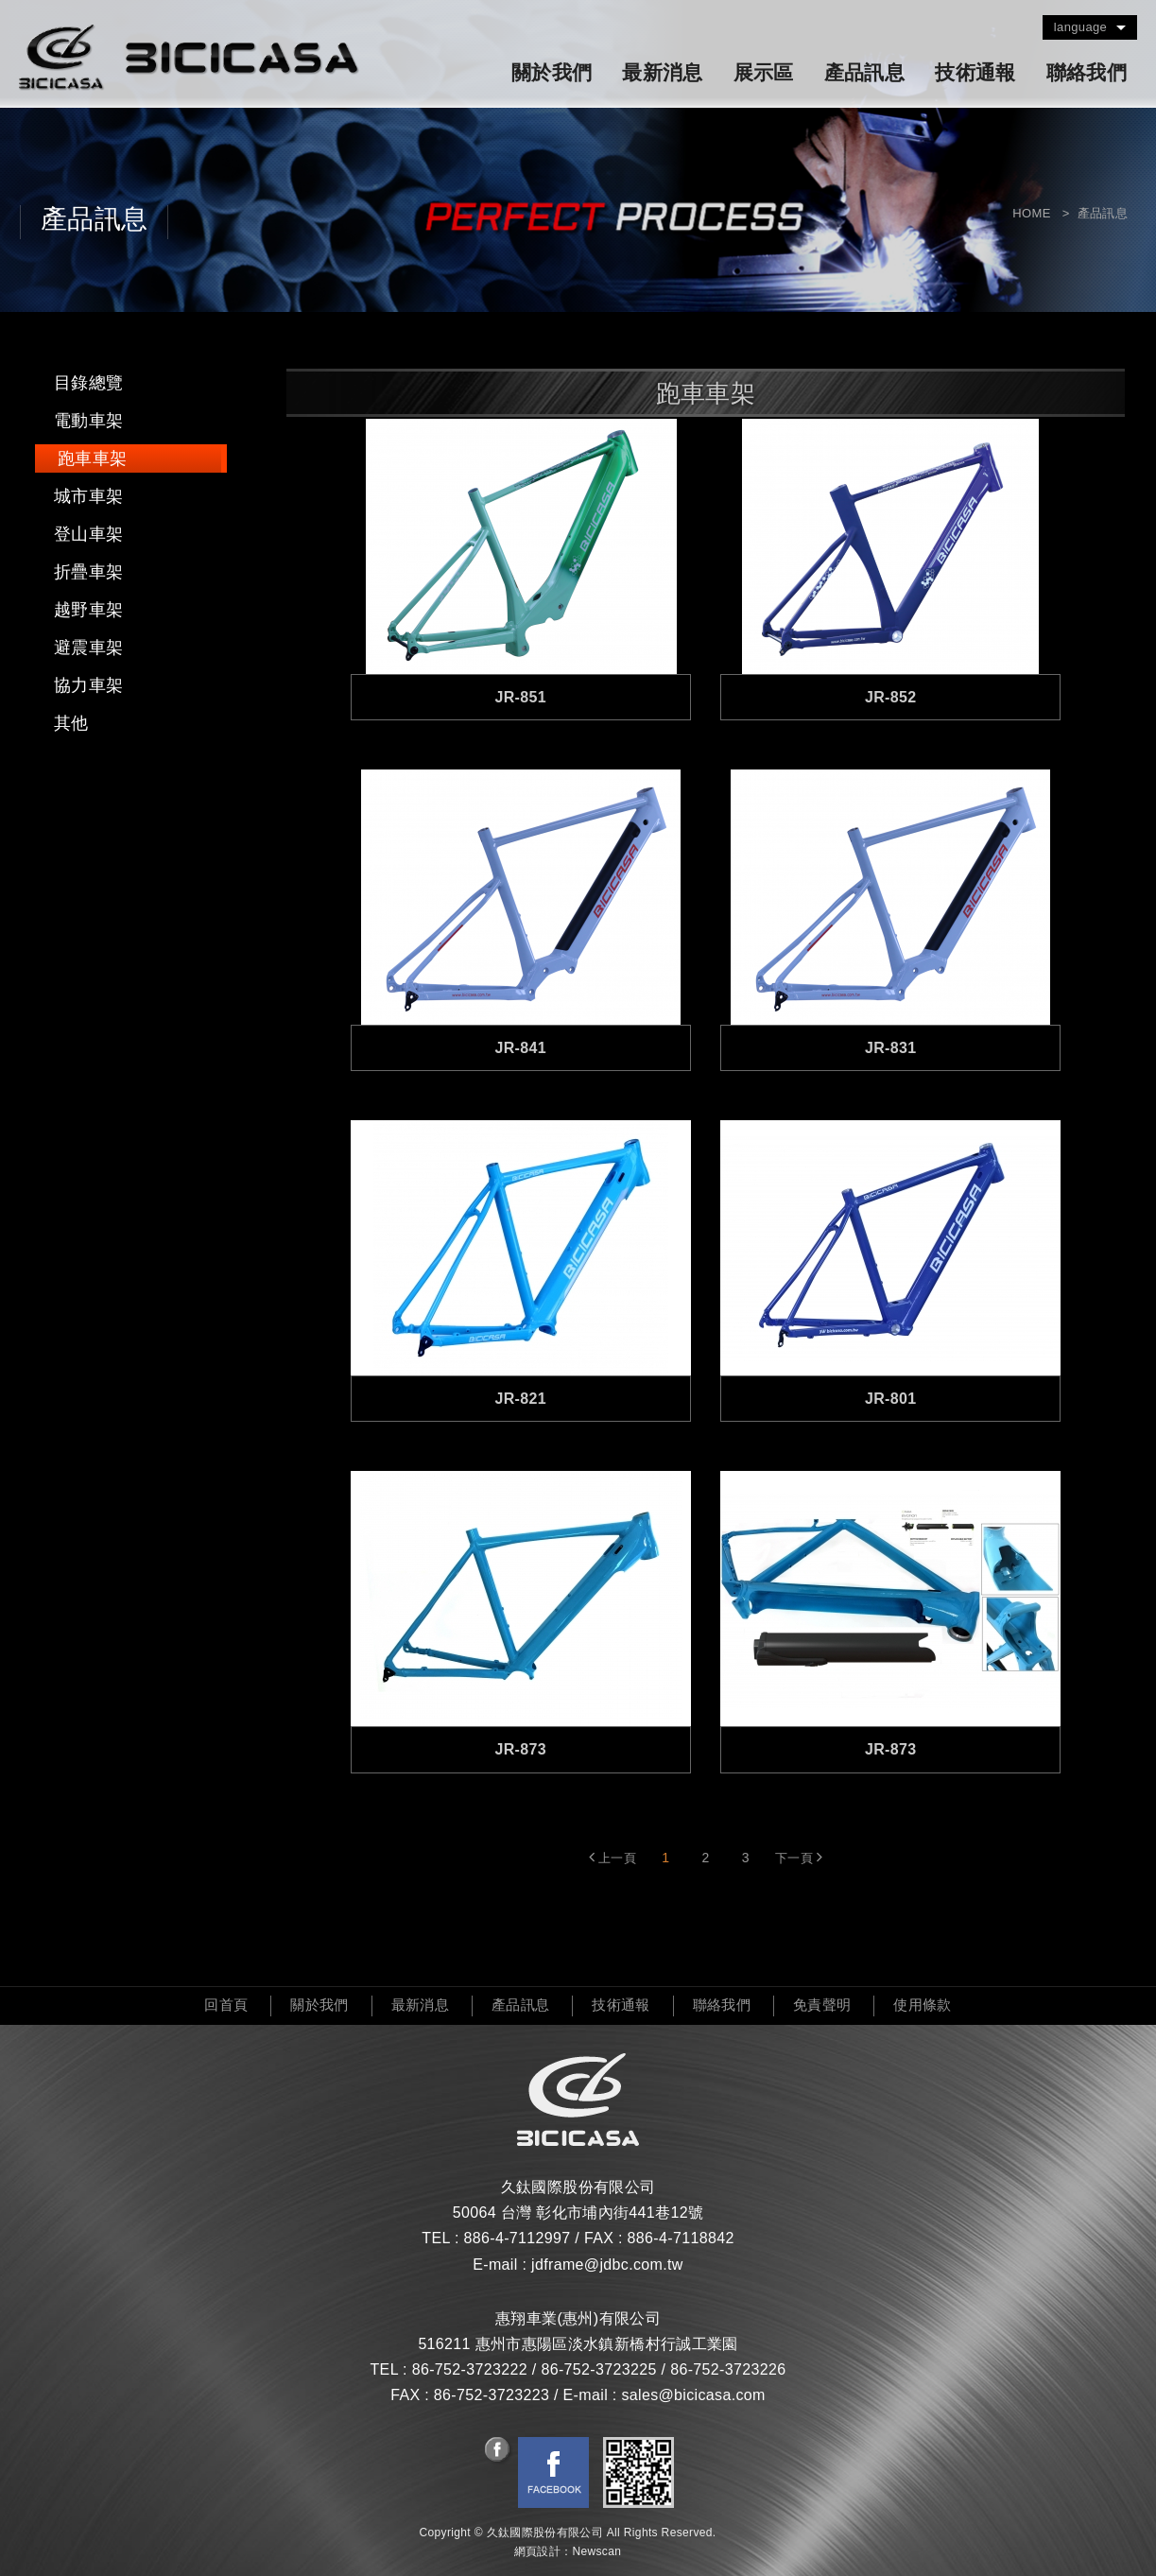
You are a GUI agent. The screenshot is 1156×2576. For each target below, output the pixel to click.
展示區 (763, 72)
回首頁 (226, 2005)
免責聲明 (822, 2005)
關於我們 (551, 72)
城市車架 (88, 496)
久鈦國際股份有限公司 (189, 58)
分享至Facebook (499, 2451)
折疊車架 (88, 571)
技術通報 (975, 72)
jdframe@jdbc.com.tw (607, 2264)
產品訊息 (864, 72)
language (1080, 27)
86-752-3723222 (469, 2369)
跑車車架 (92, 458)
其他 (71, 723)
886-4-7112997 (516, 2238)
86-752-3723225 (598, 2369)
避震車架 (88, 647)
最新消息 (662, 72)
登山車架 (88, 534)
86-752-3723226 (727, 2369)
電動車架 (88, 420)
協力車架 (88, 685)
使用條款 (922, 2005)
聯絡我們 (1086, 72)
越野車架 (88, 609)
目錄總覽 (88, 382)
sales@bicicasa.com (693, 2395)
